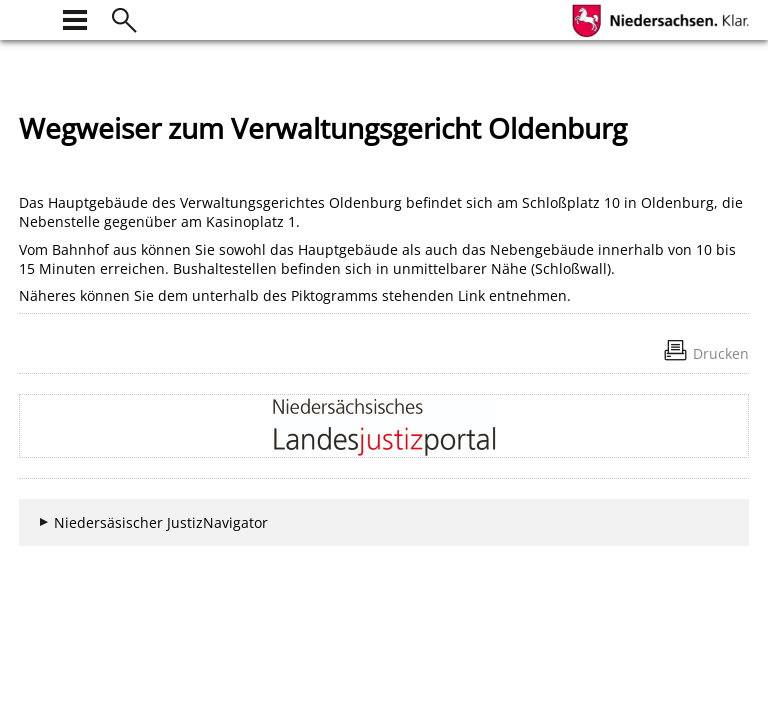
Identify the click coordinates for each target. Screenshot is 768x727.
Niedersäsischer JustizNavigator (161, 522)
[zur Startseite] (31, 17)
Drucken (721, 353)
